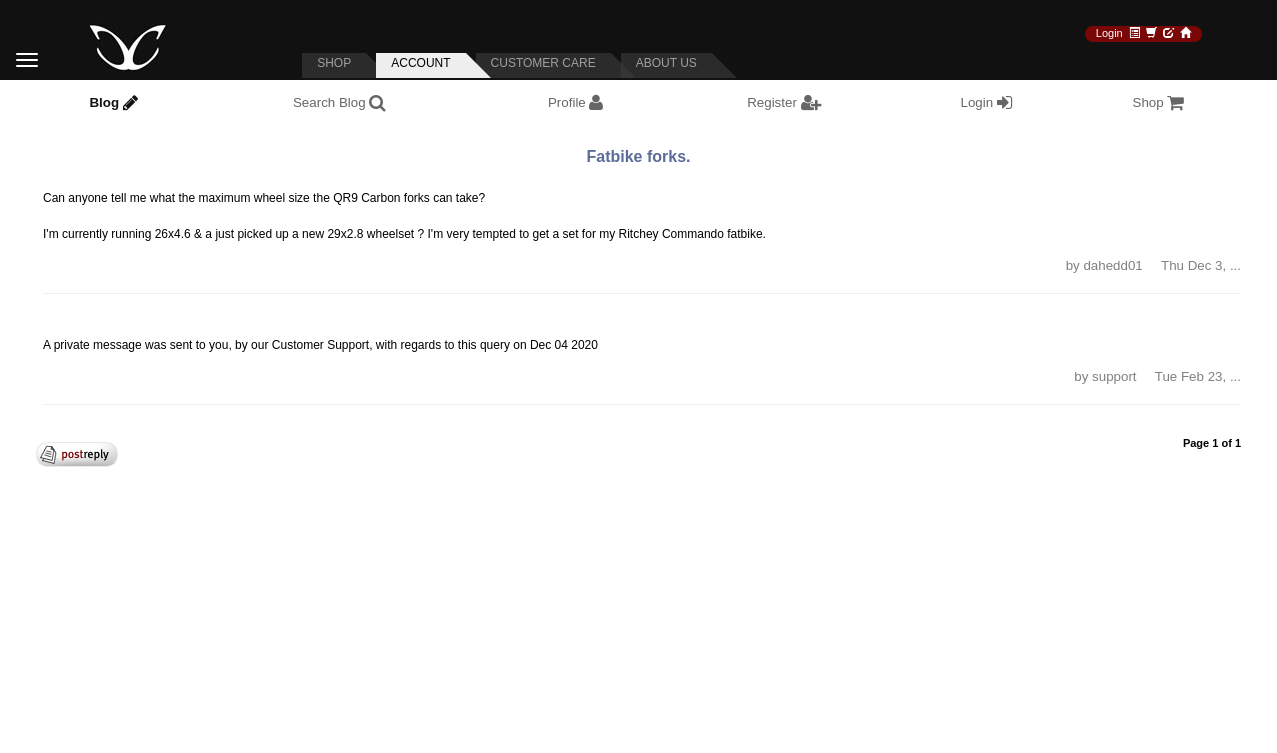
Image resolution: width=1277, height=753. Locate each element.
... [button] (1235, 265)
